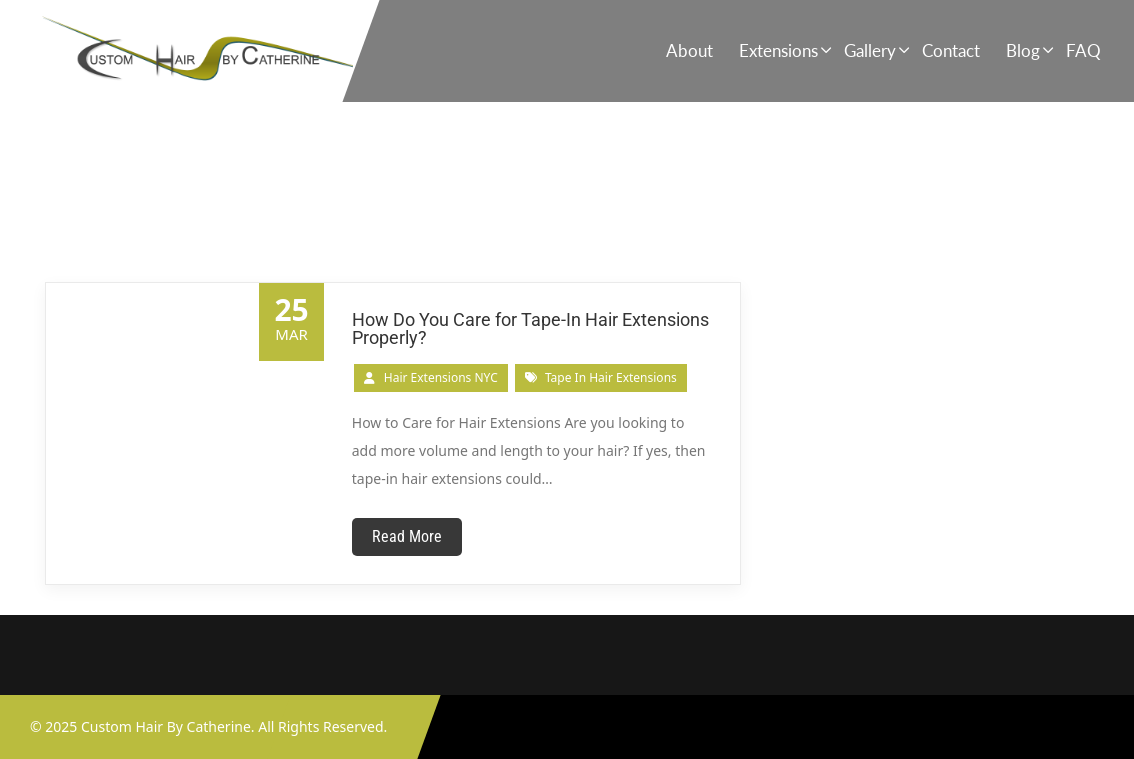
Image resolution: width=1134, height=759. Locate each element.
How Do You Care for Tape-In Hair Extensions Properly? (530, 328)
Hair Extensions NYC (441, 377)
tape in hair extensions (611, 377)
